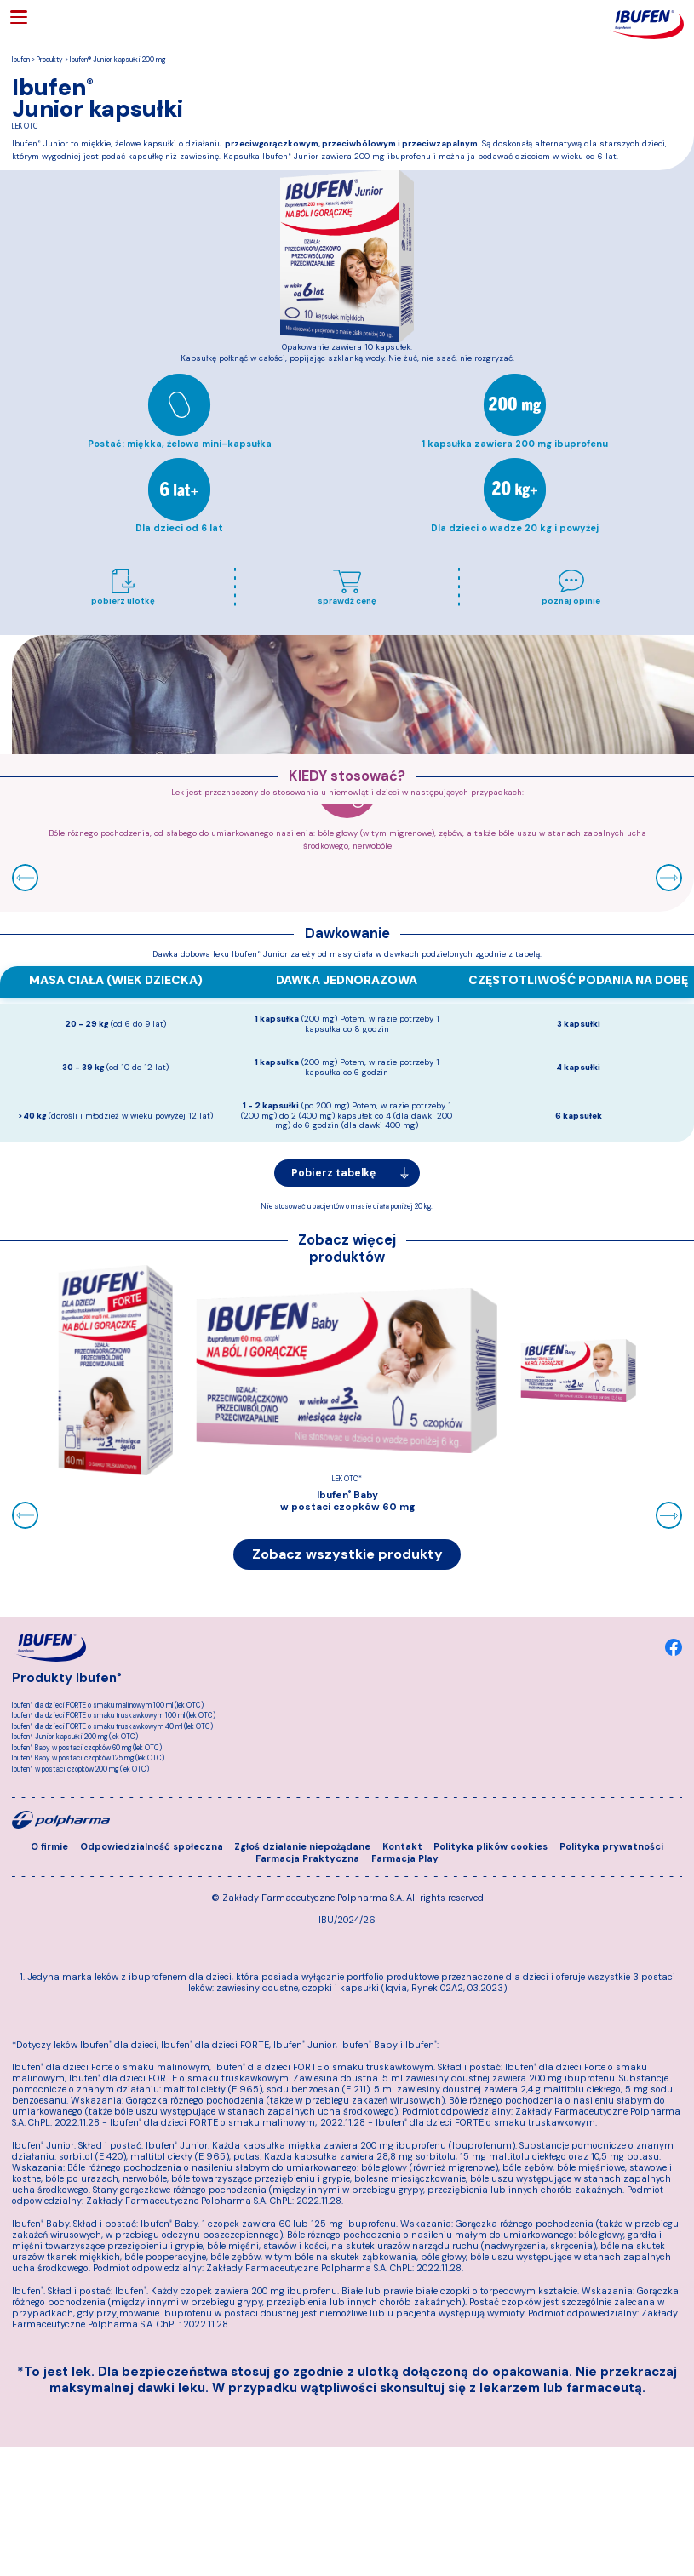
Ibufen (21, 60)
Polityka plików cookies (490, 1930)
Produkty (50, 60)
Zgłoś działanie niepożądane (302, 1930)
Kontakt (402, 1930)
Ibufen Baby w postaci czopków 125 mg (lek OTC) (88, 1761)
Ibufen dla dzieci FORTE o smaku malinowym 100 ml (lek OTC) (108, 1709)
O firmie (49, 1930)
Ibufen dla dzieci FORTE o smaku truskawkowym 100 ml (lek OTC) (113, 1719)
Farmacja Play (405, 1942)
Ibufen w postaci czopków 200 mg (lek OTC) (80, 1772)
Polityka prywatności (611, 1930)
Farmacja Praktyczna (307, 1942)
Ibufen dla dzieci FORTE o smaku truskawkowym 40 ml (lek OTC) (112, 1729)
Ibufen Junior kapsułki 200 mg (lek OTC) (75, 1740)
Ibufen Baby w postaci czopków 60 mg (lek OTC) (87, 1750)
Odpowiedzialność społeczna (151, 1930)
